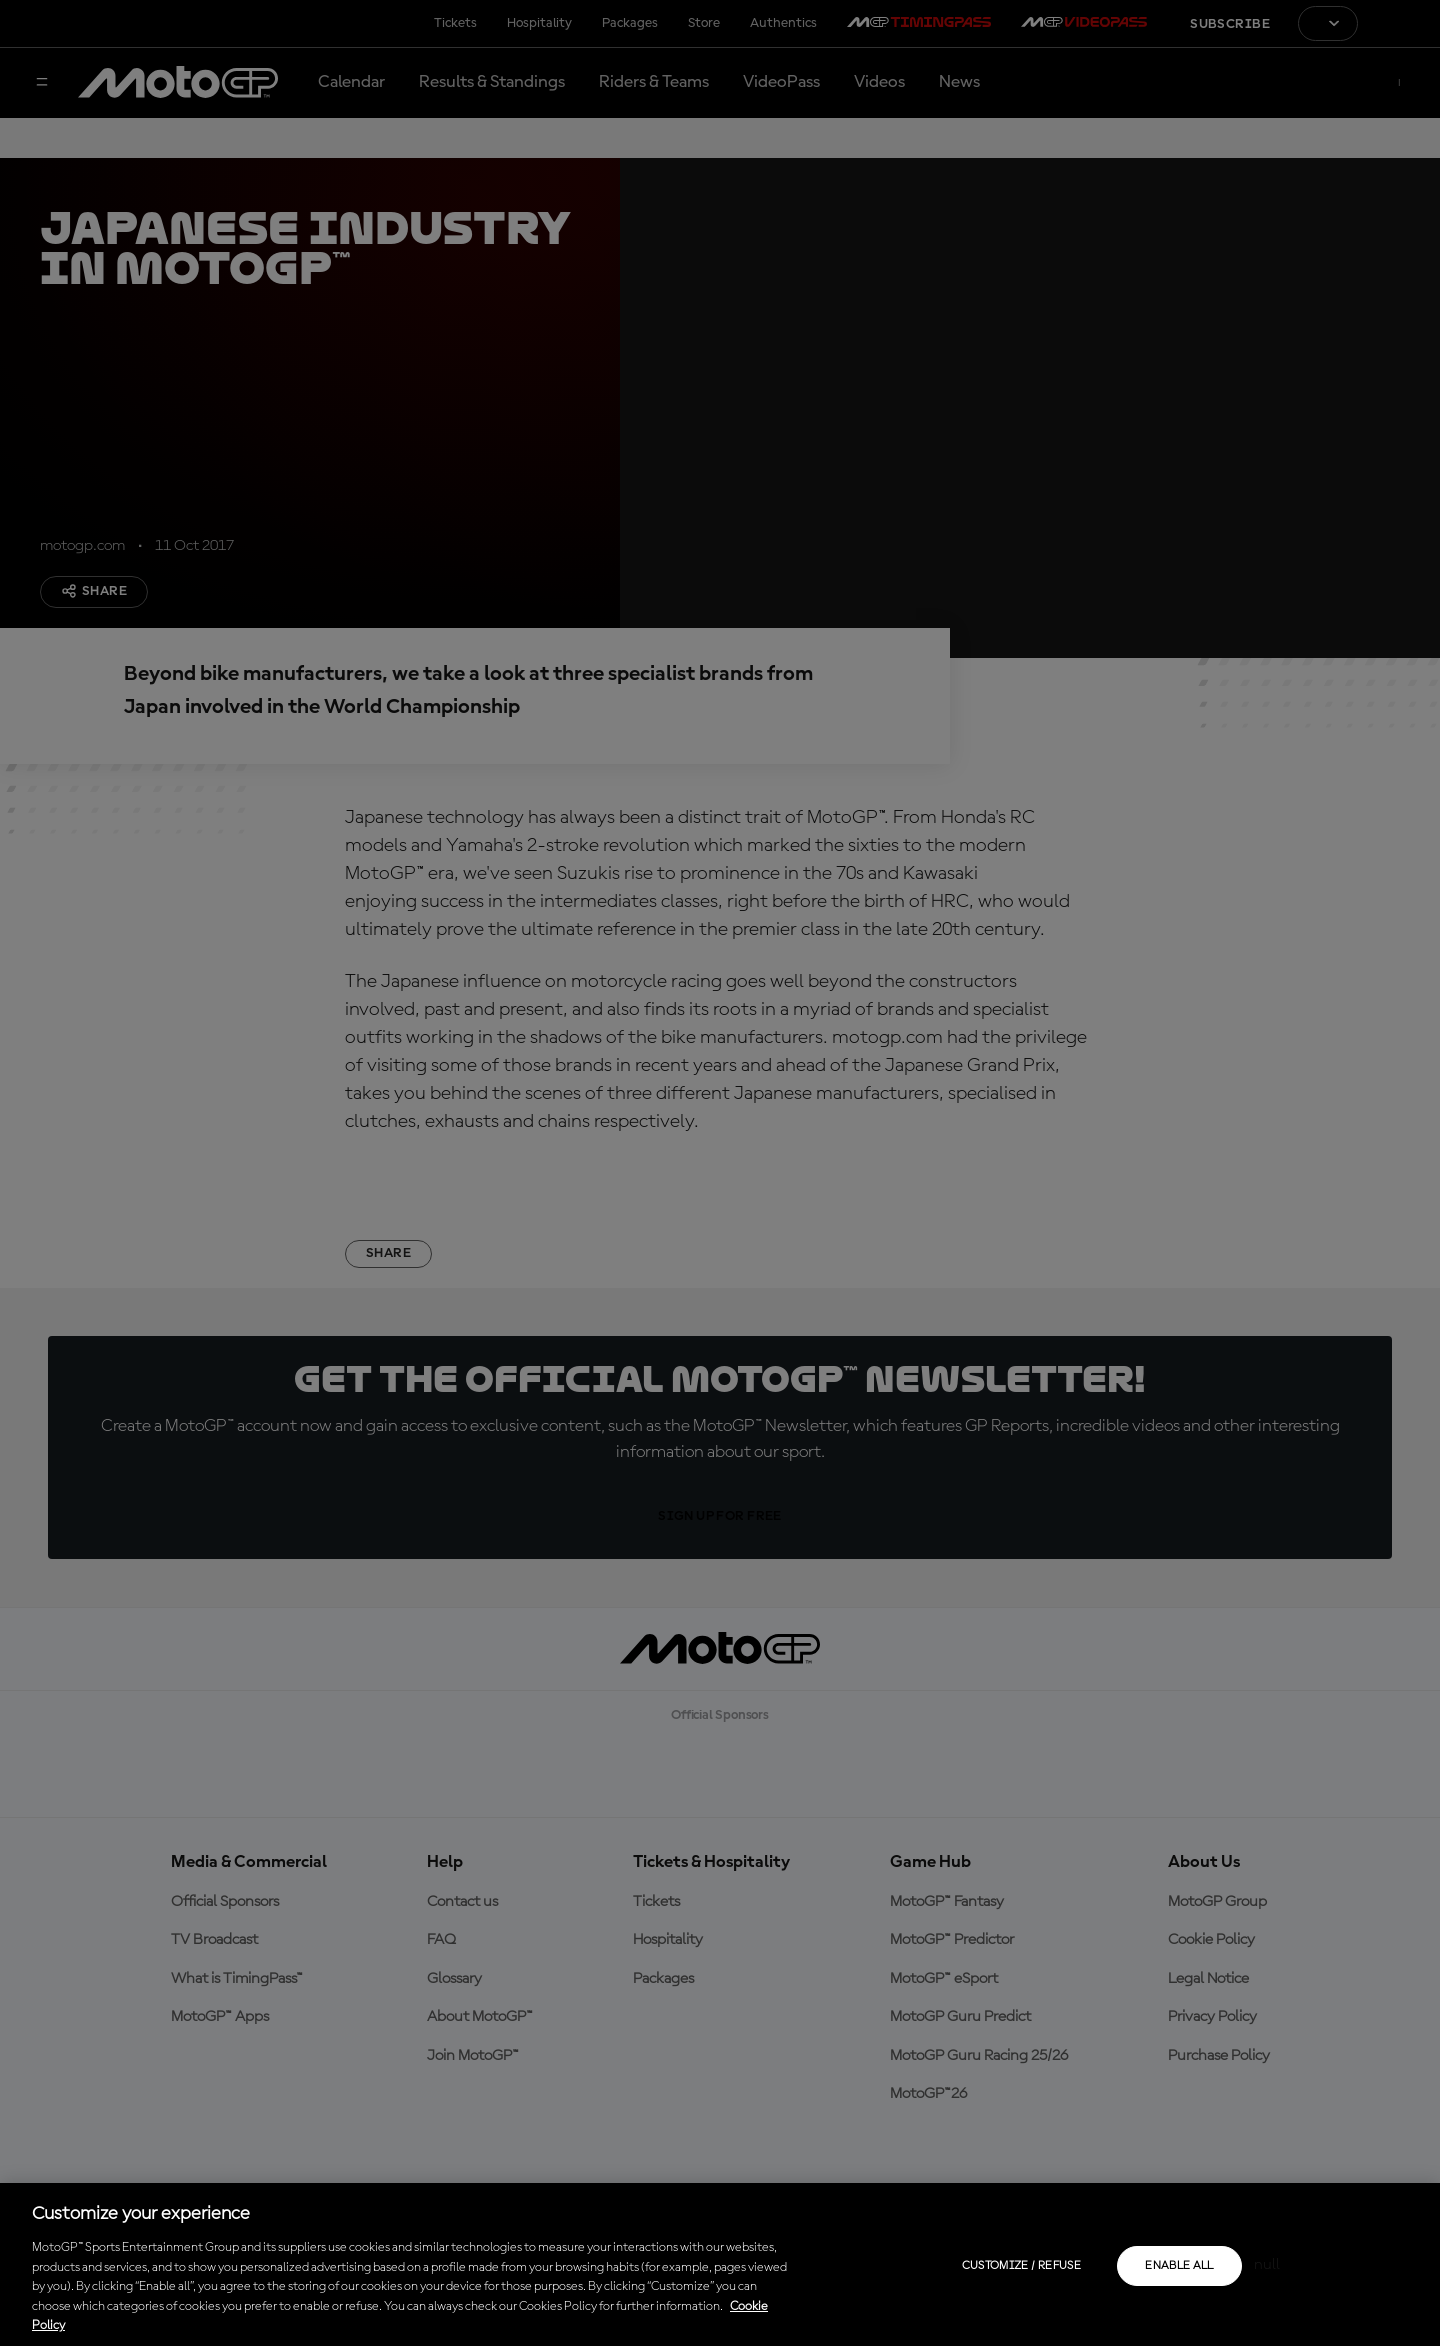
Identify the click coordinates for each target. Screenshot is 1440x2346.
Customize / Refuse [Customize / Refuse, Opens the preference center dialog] (1021, 2266)
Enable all (1179, 2266)
